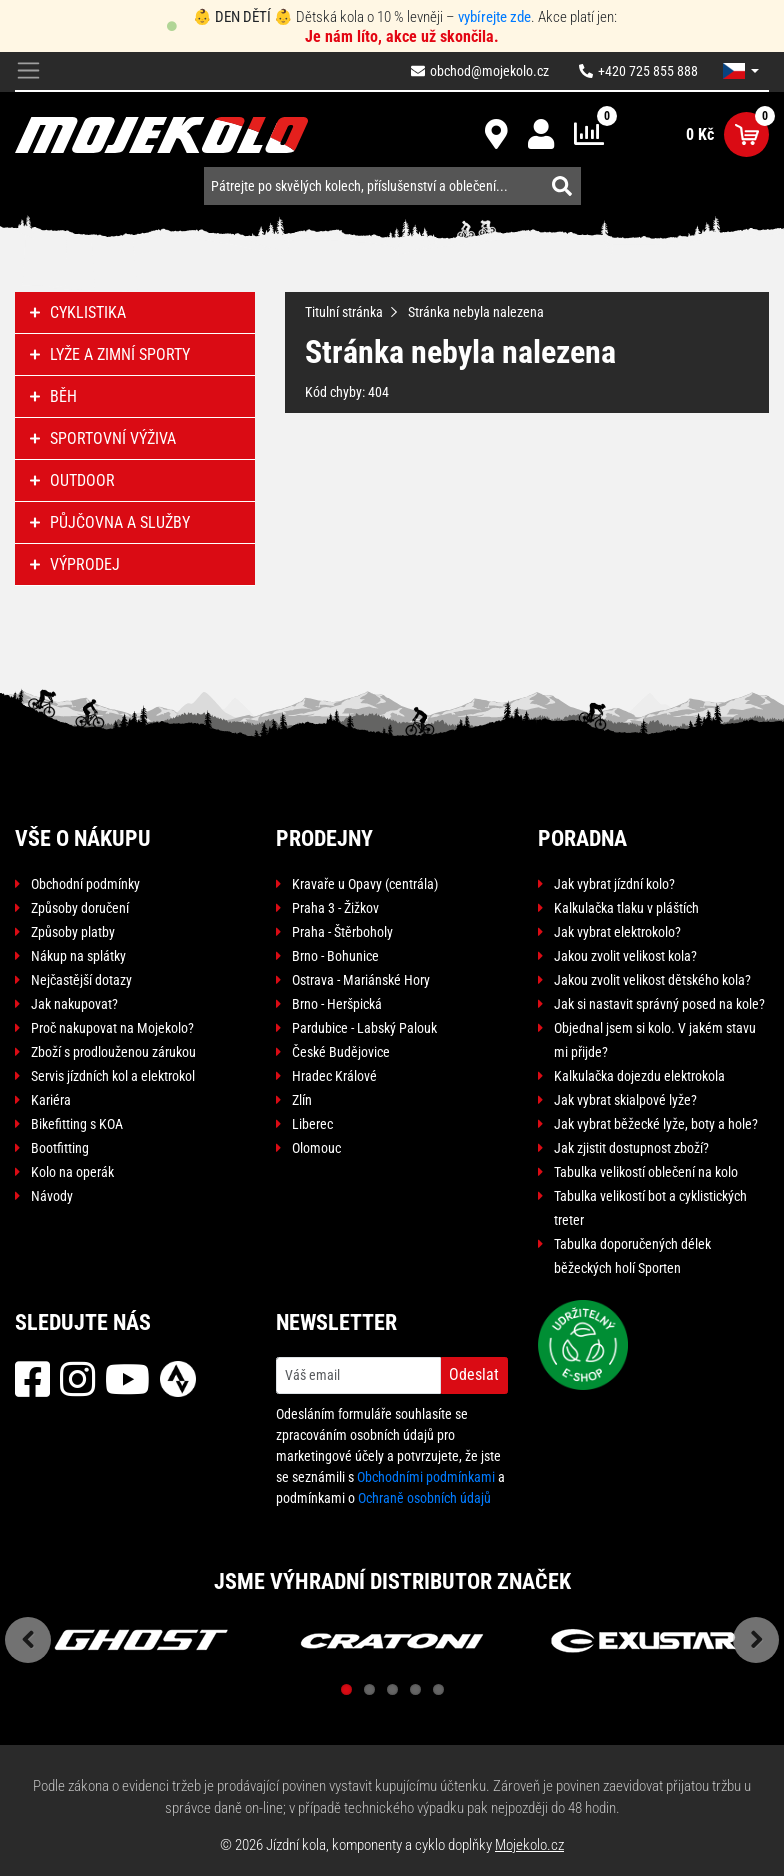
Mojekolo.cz (529, 1845)
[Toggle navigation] (28, 71)
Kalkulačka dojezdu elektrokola (639, 1076)
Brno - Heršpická (337, 1004)
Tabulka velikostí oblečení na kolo (646, 1172)
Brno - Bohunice (335, 956)
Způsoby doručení (80, 908)
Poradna (582, 838)
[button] (741, 71)
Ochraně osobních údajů (424, 1498)
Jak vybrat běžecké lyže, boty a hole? (656, 1124)
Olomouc (316, 1148)
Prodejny (324, 838)
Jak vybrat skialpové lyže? (625, 1100)
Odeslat (474, 1374)
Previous (28, 1640)
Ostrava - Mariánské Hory (361, 980)
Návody (52, 1196)
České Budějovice (341, 1052)
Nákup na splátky (78, 956)
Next (756, 1640)
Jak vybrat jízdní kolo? (614, 884)
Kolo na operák (72, 1172)
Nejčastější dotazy (81, 980)
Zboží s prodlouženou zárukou (113, 1052)
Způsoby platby (73, 932)
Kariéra (51, 1100)
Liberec (312, 1124)
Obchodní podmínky (85, 884)
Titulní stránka (344, 312)
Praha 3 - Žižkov (335, 908)
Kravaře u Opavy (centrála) (365, 884)
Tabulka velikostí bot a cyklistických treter (650, 1208)
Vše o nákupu (83, 838)
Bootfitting (60, 1148)
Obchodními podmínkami (426, 1477)
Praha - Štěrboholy (342, 932)
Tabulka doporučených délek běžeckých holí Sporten (632, 1256)
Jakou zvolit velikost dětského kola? (652, 980)
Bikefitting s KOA (77, 1124)
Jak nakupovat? (74, 1004)
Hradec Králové (334, 1076)
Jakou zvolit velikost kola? (625, 956)
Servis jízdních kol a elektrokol (113, 1076)
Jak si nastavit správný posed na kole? (659, 1004)
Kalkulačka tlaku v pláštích (626, 908)
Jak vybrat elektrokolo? (617, 932)
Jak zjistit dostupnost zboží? (631, 1148)
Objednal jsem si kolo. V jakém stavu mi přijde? (655, 1040)
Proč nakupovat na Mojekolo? (112, 1028)
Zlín (302, 1100)
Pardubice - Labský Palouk (364, 1028)
